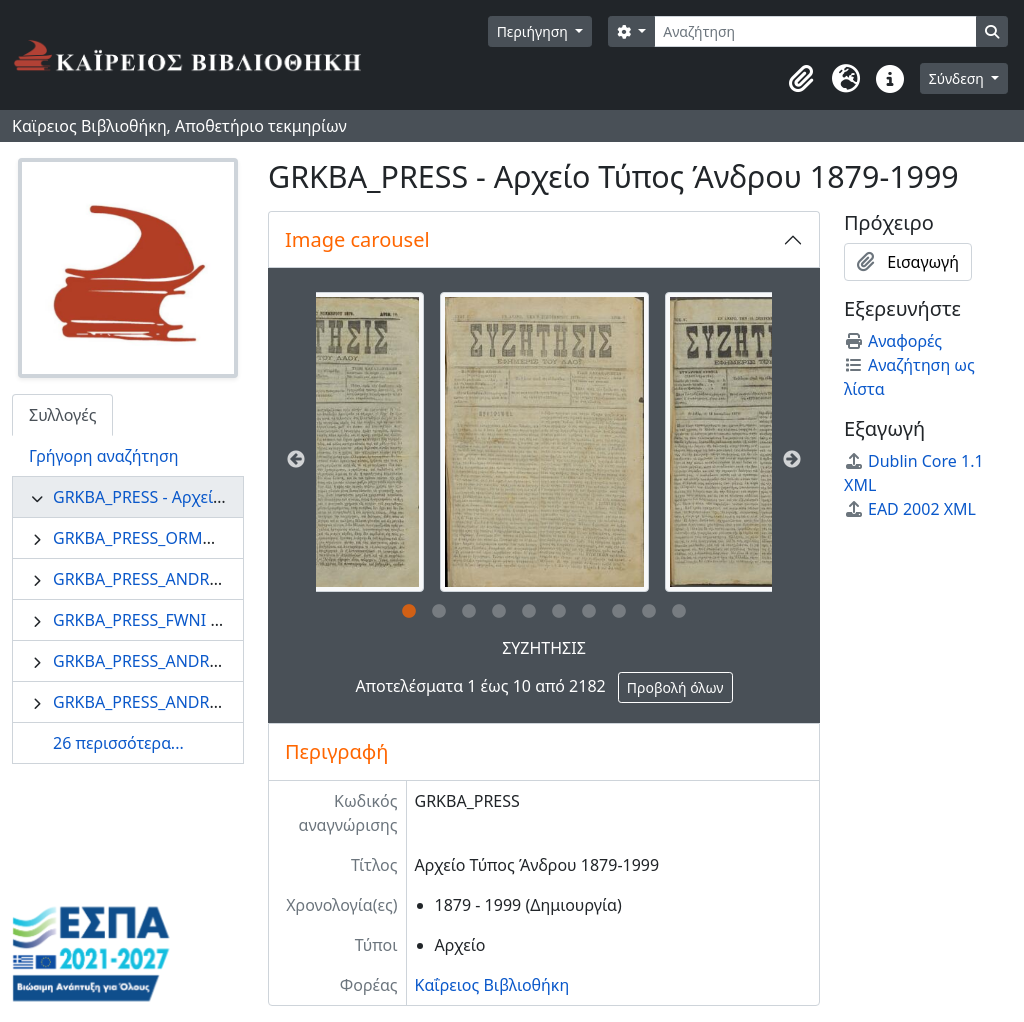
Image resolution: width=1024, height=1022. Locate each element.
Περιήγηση (534, 31)
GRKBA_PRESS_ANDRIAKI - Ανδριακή (188, 579)
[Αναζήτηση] (815, 31)
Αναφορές (893, 341)
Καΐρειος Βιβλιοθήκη (492, 985)
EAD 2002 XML (910, 509)
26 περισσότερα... (118, 743)
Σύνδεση (958, 78)
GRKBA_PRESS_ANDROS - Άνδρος (176, 661)
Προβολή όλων (675, 687)
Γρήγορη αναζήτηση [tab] (104, 456)
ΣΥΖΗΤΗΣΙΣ (544, 648)
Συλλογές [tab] (62, 415)
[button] (802, 79)
